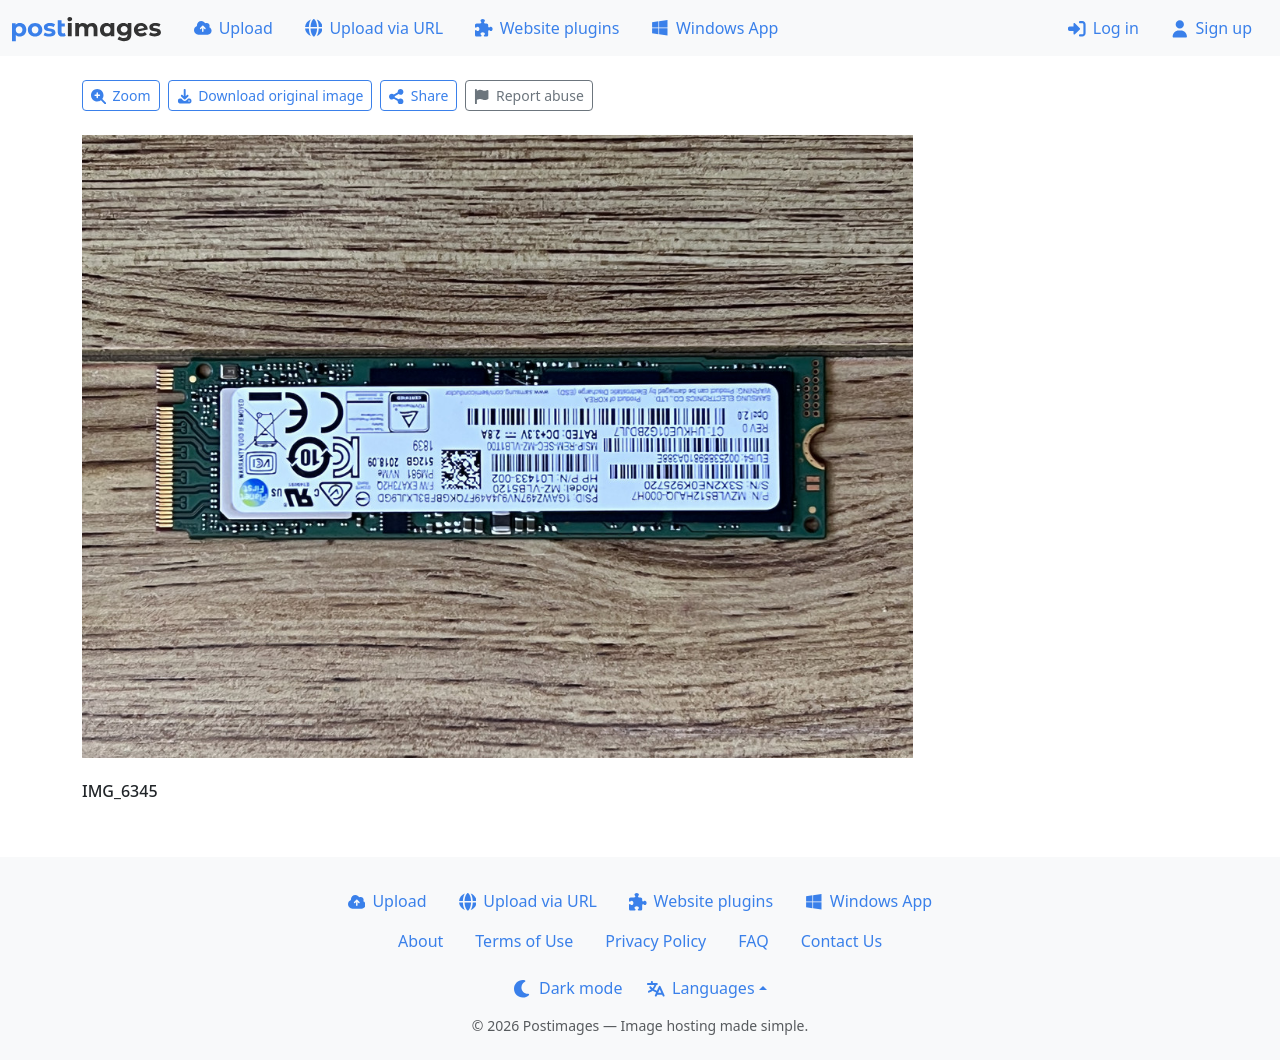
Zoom (121, 95)
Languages (700, 988)
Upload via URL (374, 28)
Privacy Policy (655, 941)
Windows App (714, 28)
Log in (1103, 28)
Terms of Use (524, 941)
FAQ (753, 941)
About (420, 941)
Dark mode (568, 988)
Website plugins (547, 28)
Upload (233, 28)
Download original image (270, 95)
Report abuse (528, 95)
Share (418, 95)
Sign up (1211, 28)
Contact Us (841, 941)
